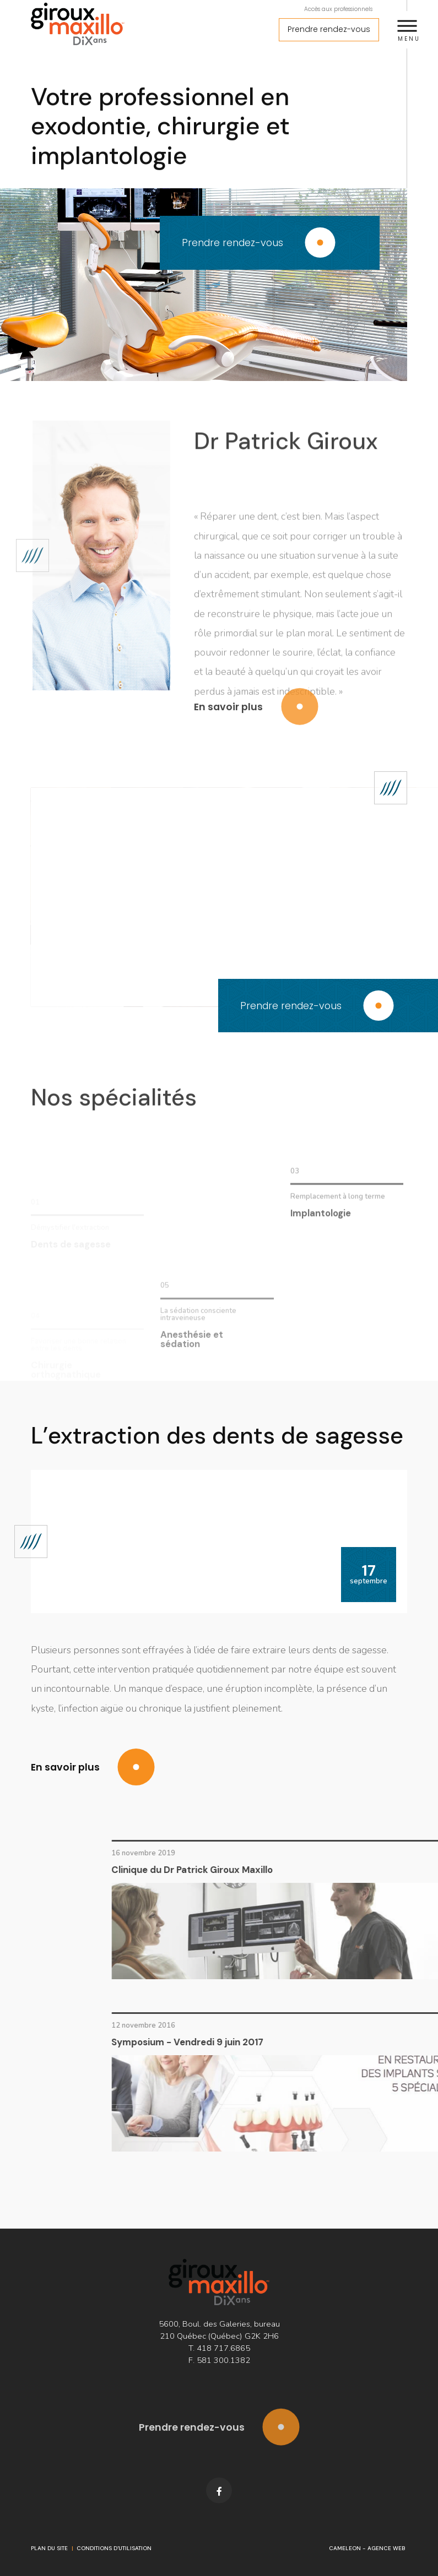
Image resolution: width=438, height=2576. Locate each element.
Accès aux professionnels (338, 9)
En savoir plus (256, 724)
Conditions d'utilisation (114, 2548)
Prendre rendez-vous (329, 29)
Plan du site (49, 2548)
